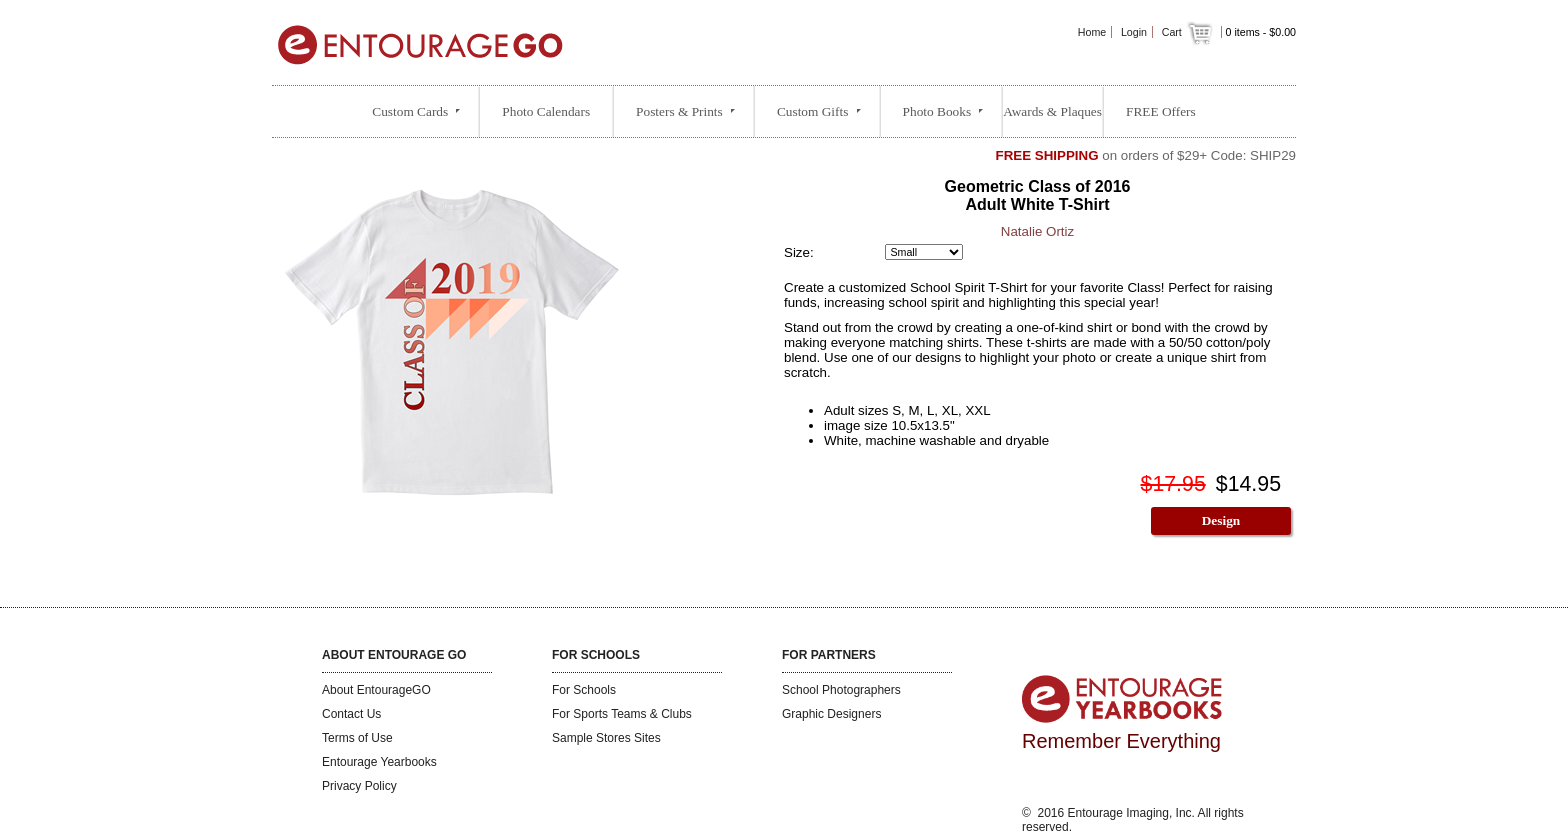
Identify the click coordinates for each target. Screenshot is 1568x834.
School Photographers (841, 690)
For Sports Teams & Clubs (622, 714)
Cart (1189, 32)
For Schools (584, 690)
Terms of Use (357, 738)
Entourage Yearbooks (379, 762)
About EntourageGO (376, 690)
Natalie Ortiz (1037, 231)
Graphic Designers (831, 714)
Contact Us (351, 714)
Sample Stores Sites (606, 738)
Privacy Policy (359, 786)
